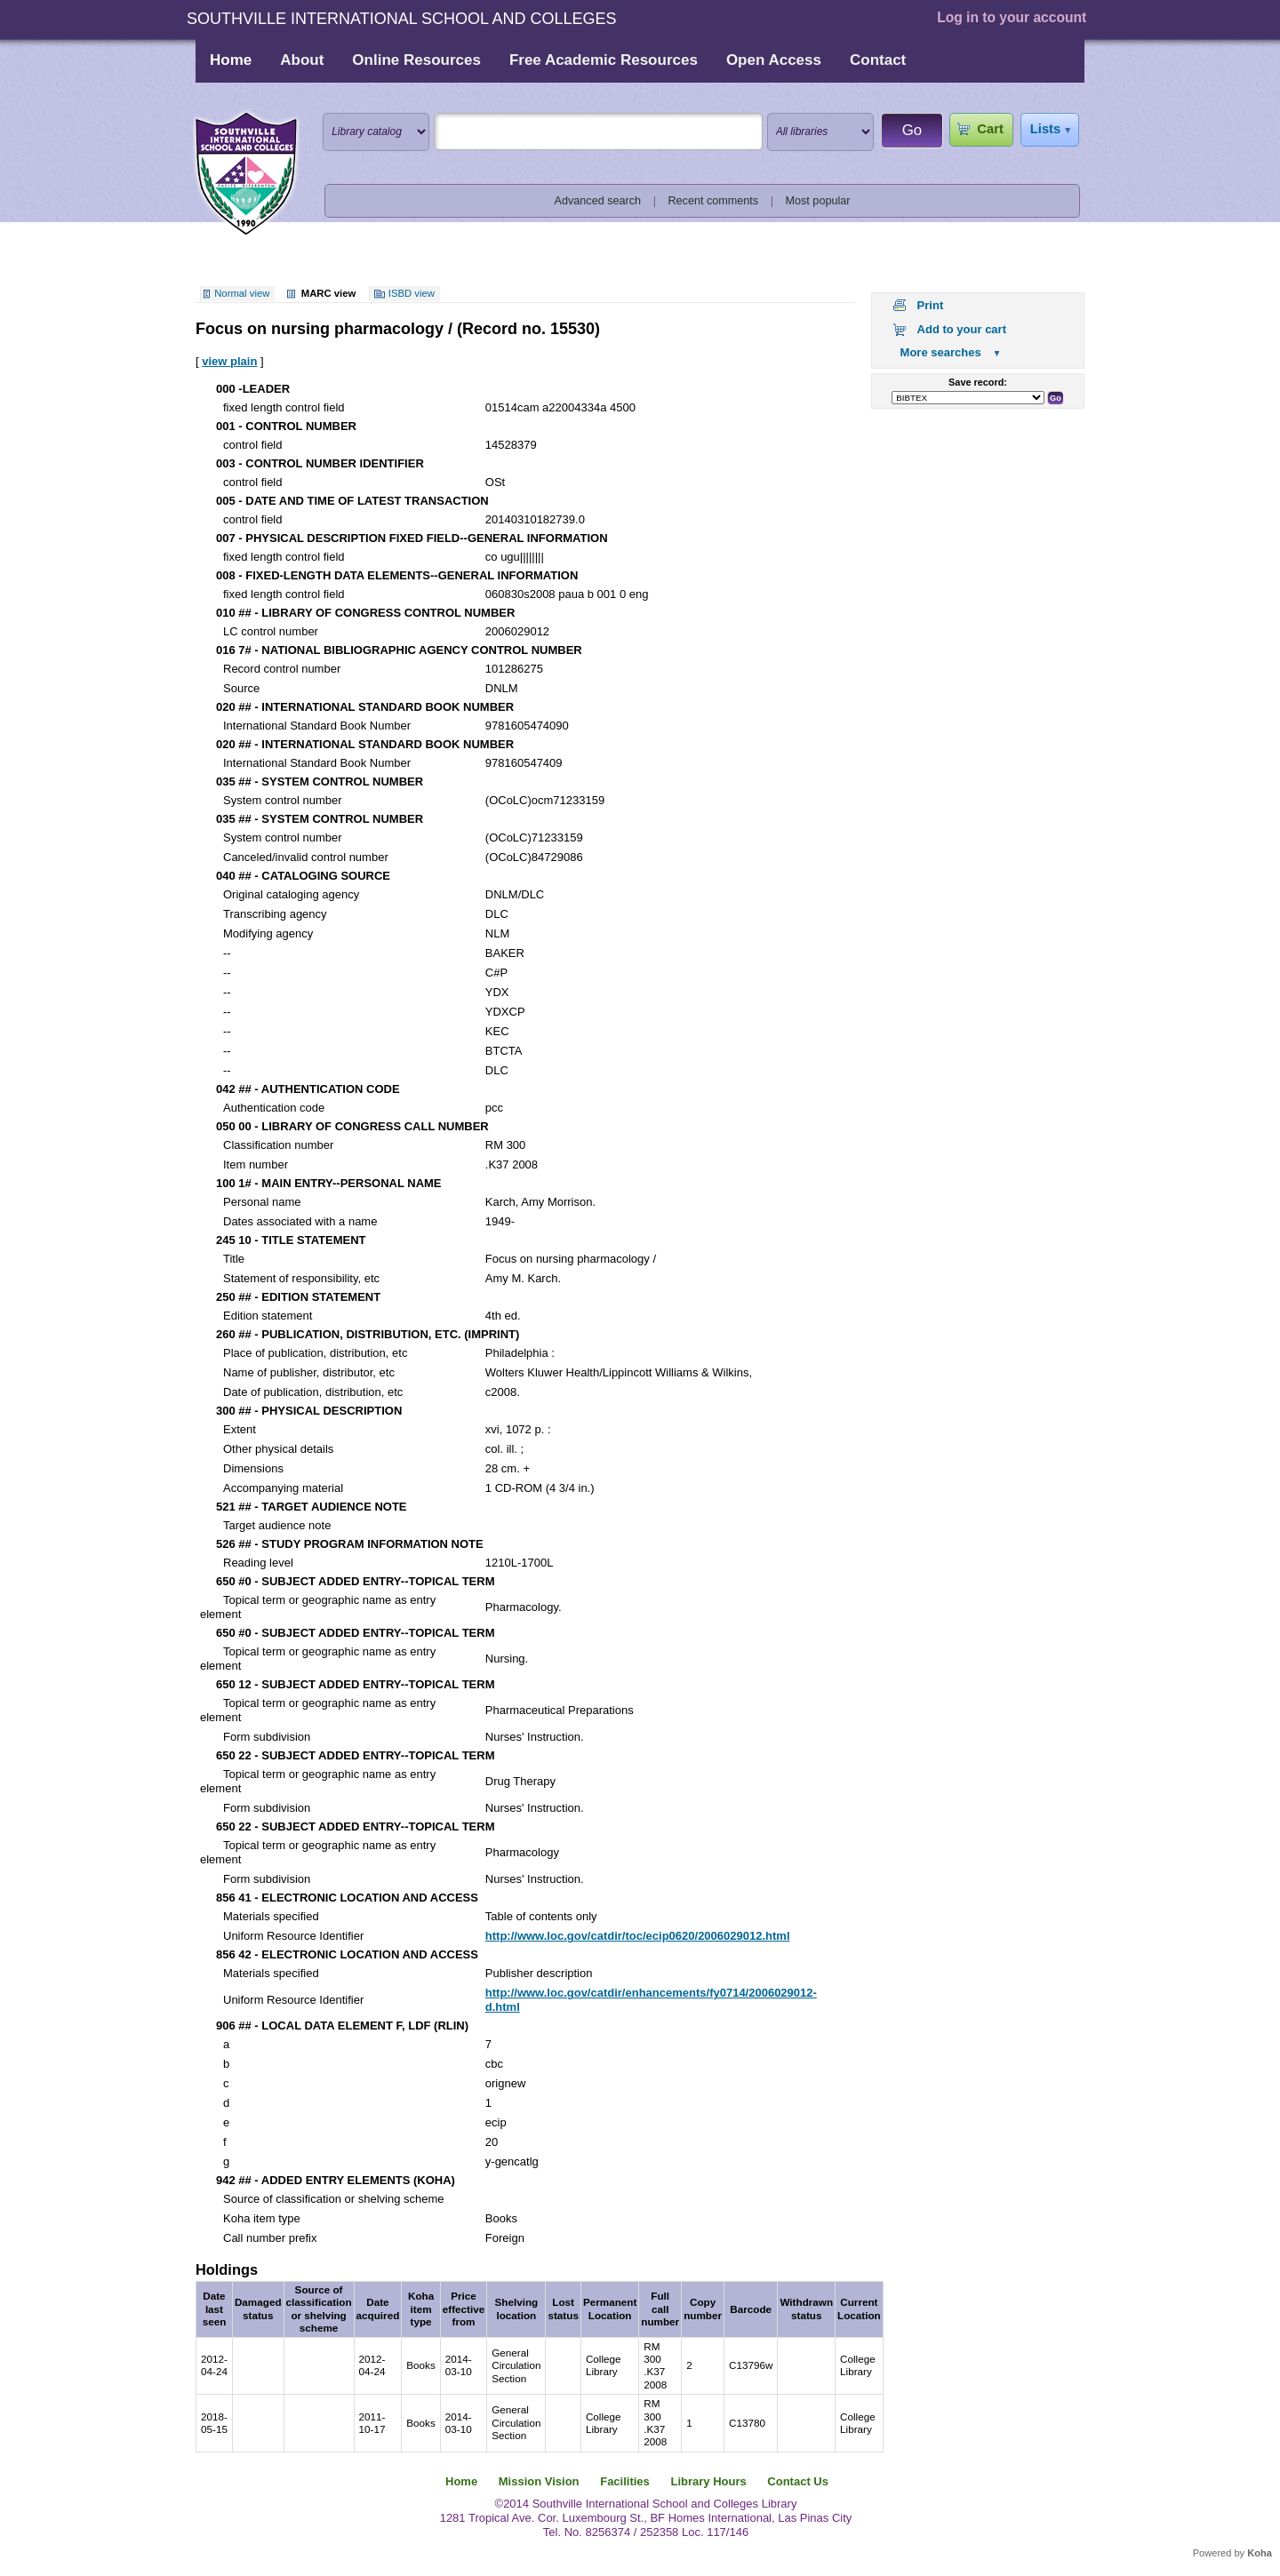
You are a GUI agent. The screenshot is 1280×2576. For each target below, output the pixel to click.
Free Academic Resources (603, 60)
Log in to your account (1011, 17)
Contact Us (797, 2481)
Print (930, 305)
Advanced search (598, 201)
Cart (990, 129)
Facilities (625, 2481)
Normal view (241, 293)
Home (231, 60)
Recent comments (713, 201)
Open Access (773, 60)
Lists (1045, 129)
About (302, 60)
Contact (878, 60)
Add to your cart (961, 329)
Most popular (818, 201)
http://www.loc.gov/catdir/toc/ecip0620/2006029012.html (637, 1935)
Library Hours (708, 2481)
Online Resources (416, 60)
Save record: (977, 382)
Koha (1259, 2553)
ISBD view (411, 293)
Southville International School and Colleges (246, 174)
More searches (940, 352)
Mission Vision (539, 2481)
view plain (229, 361)
